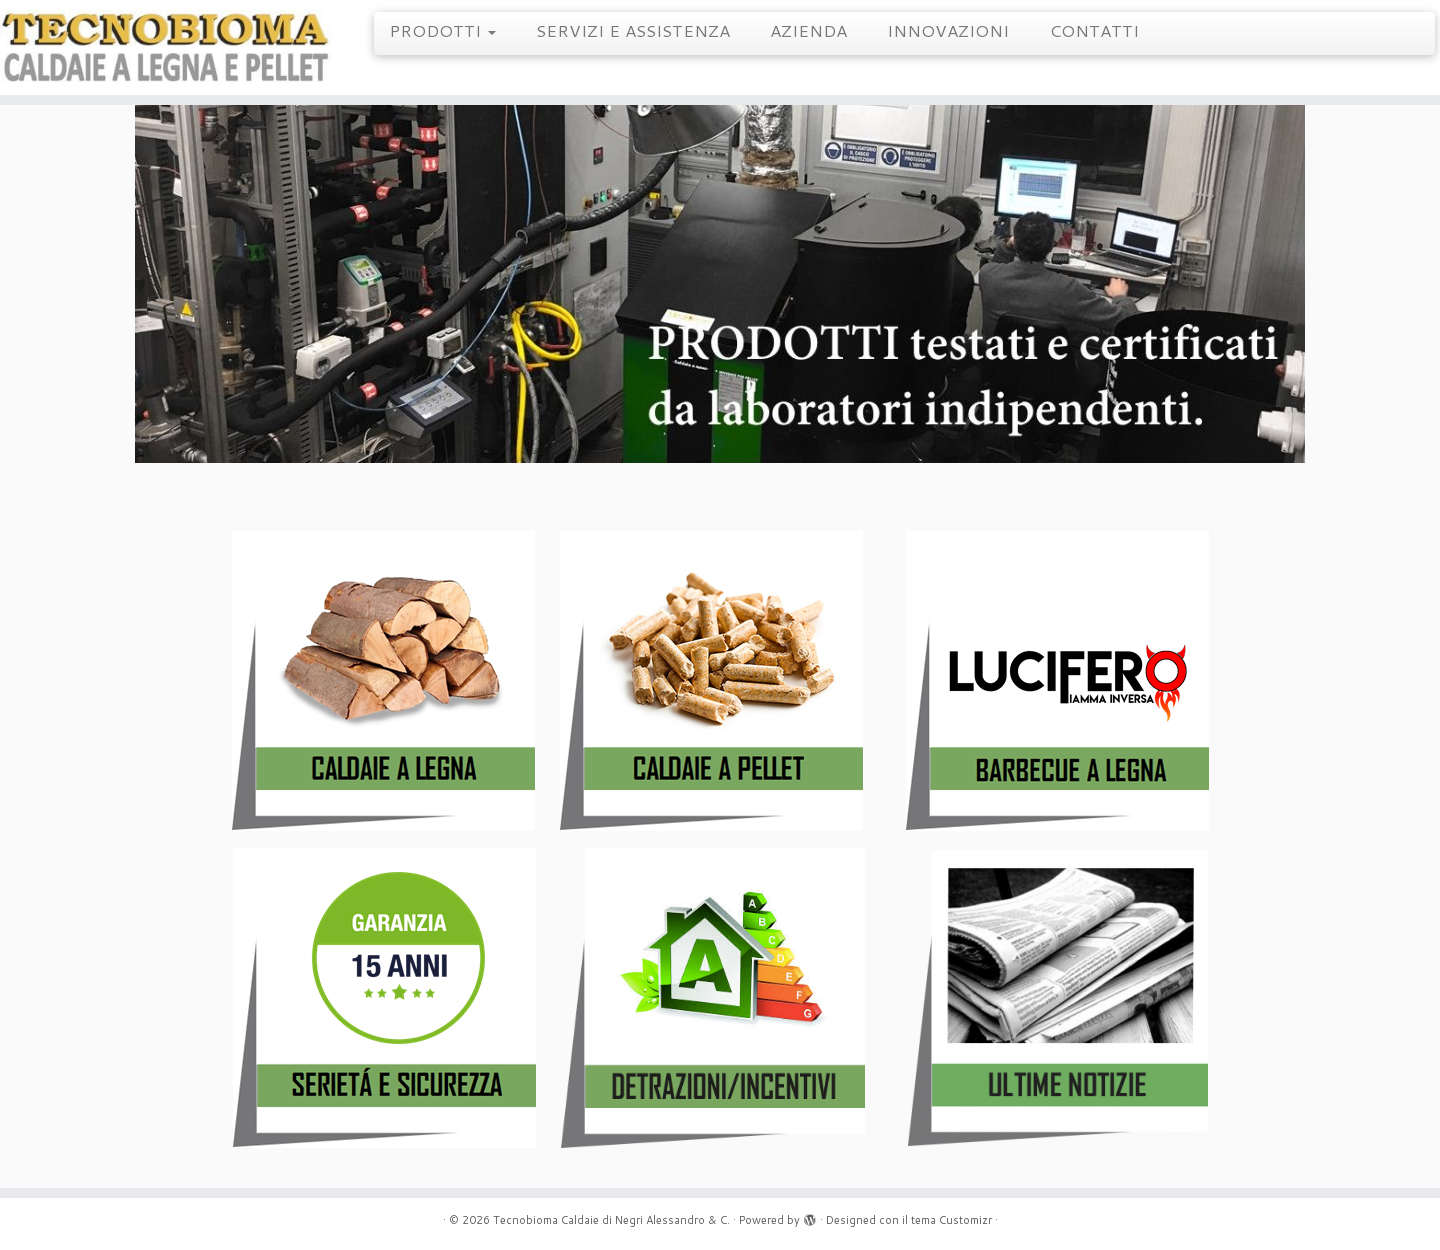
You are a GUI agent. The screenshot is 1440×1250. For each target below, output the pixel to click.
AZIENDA (808, 30)
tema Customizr (951, 1220)
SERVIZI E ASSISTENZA (633, 30)
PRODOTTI (442, 30)
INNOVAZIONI (948, 30)
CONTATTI (1094, 30)
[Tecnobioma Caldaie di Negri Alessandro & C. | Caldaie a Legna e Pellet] (166, 47)
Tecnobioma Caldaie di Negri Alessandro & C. (611, 1220)
